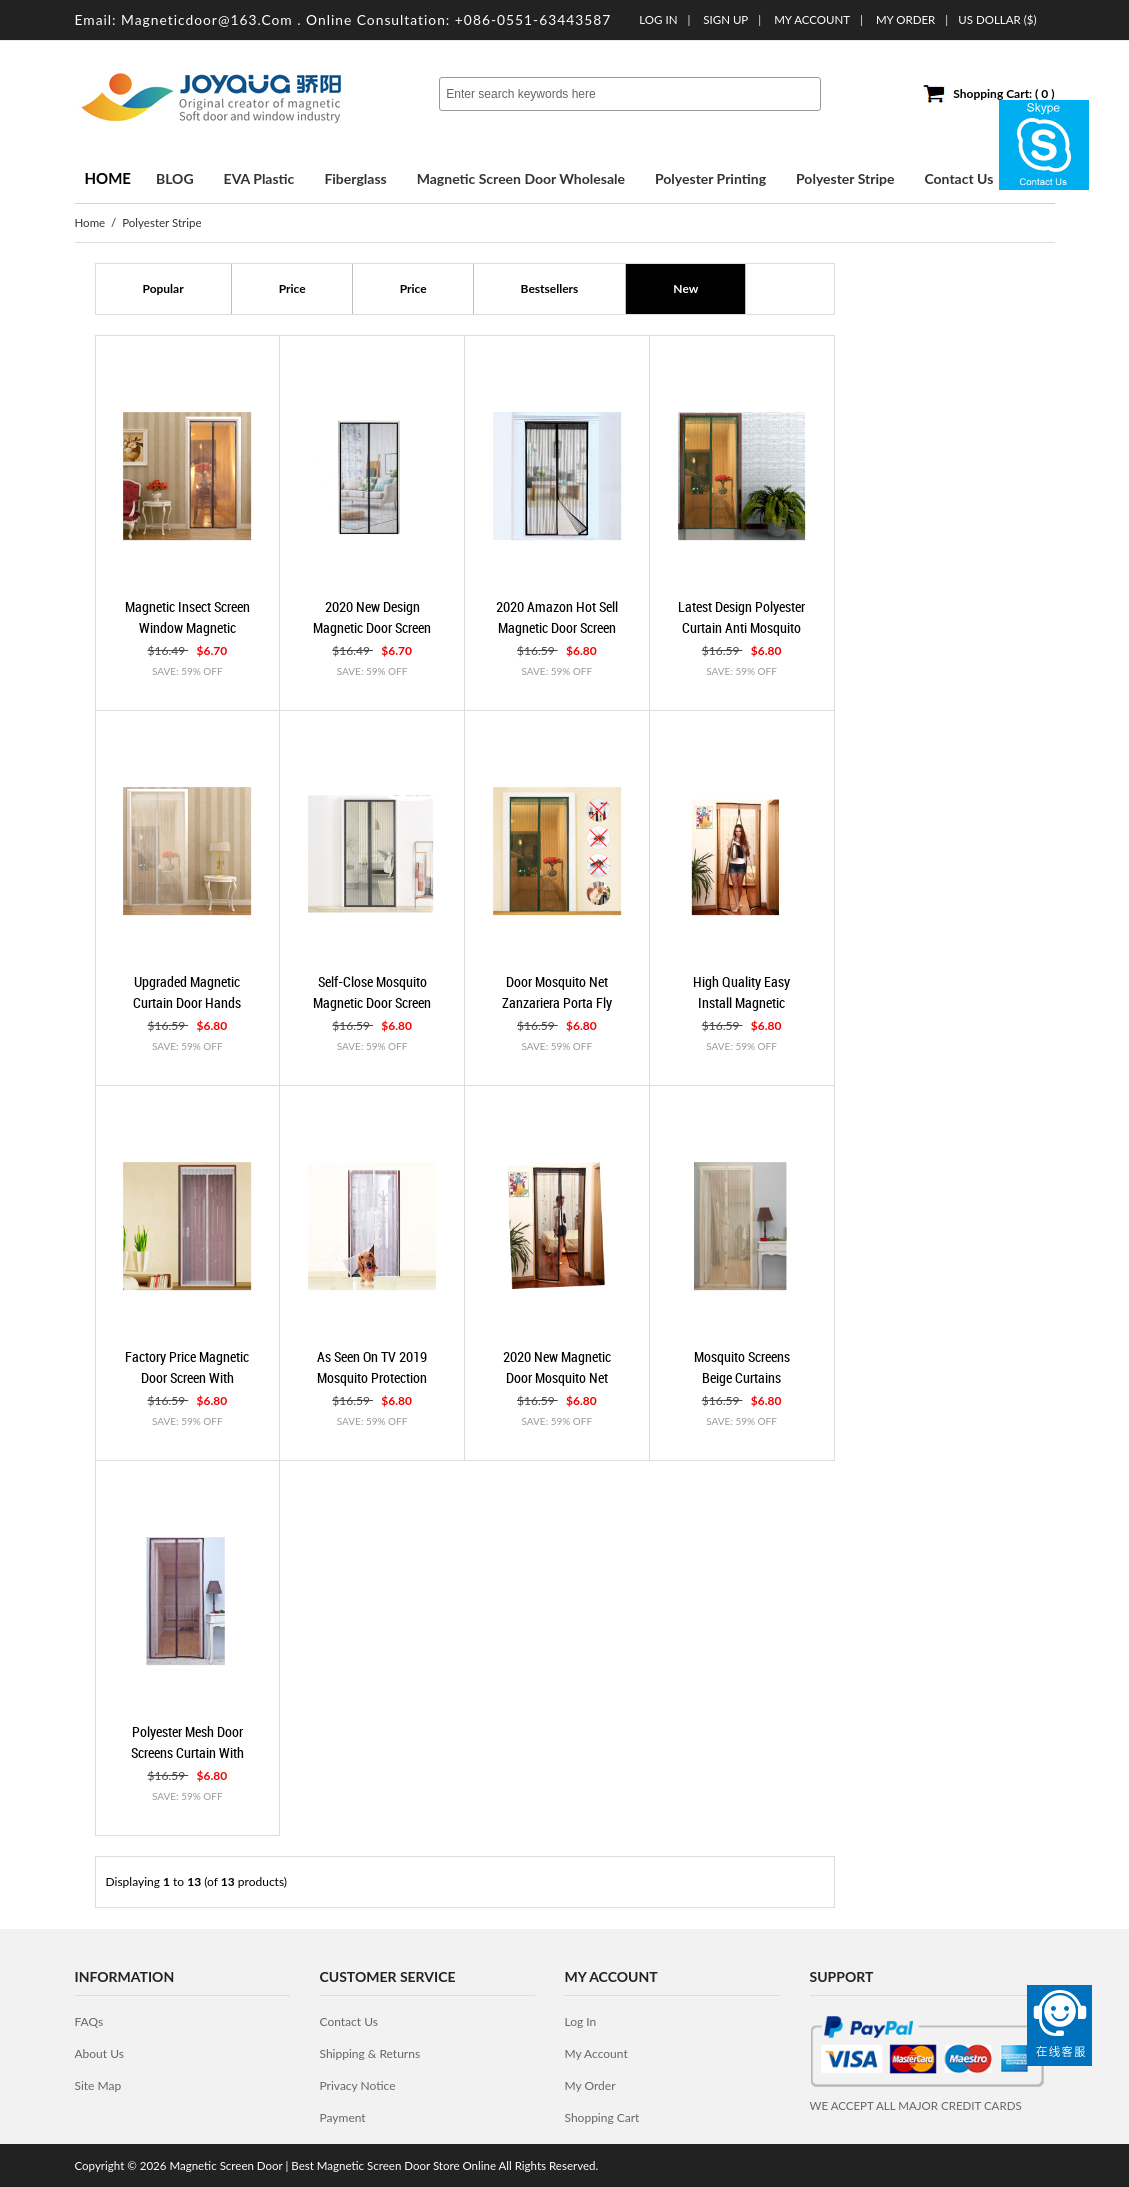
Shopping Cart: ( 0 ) (1003, 93)
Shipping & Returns (370, 2053)
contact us (349, 2021)
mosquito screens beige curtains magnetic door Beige (742, 1377)
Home (108, 178)
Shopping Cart (602, 2117)
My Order (590, 2085)
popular (163, 288)
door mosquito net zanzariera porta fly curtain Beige (557, 1002)
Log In (658, 19)
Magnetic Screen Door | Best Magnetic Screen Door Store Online (332, 2165)
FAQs (89, 2021)
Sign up (725, 19)
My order (905, 19)
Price (292, 288)
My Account (812, 19)
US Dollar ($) (997, 19)
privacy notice (358, 2085)
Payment (343, 2117)
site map (98, 2085)
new (685, 288)
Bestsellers (550, 288)
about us (99, 2053)
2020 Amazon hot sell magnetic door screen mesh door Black (557, 627)
